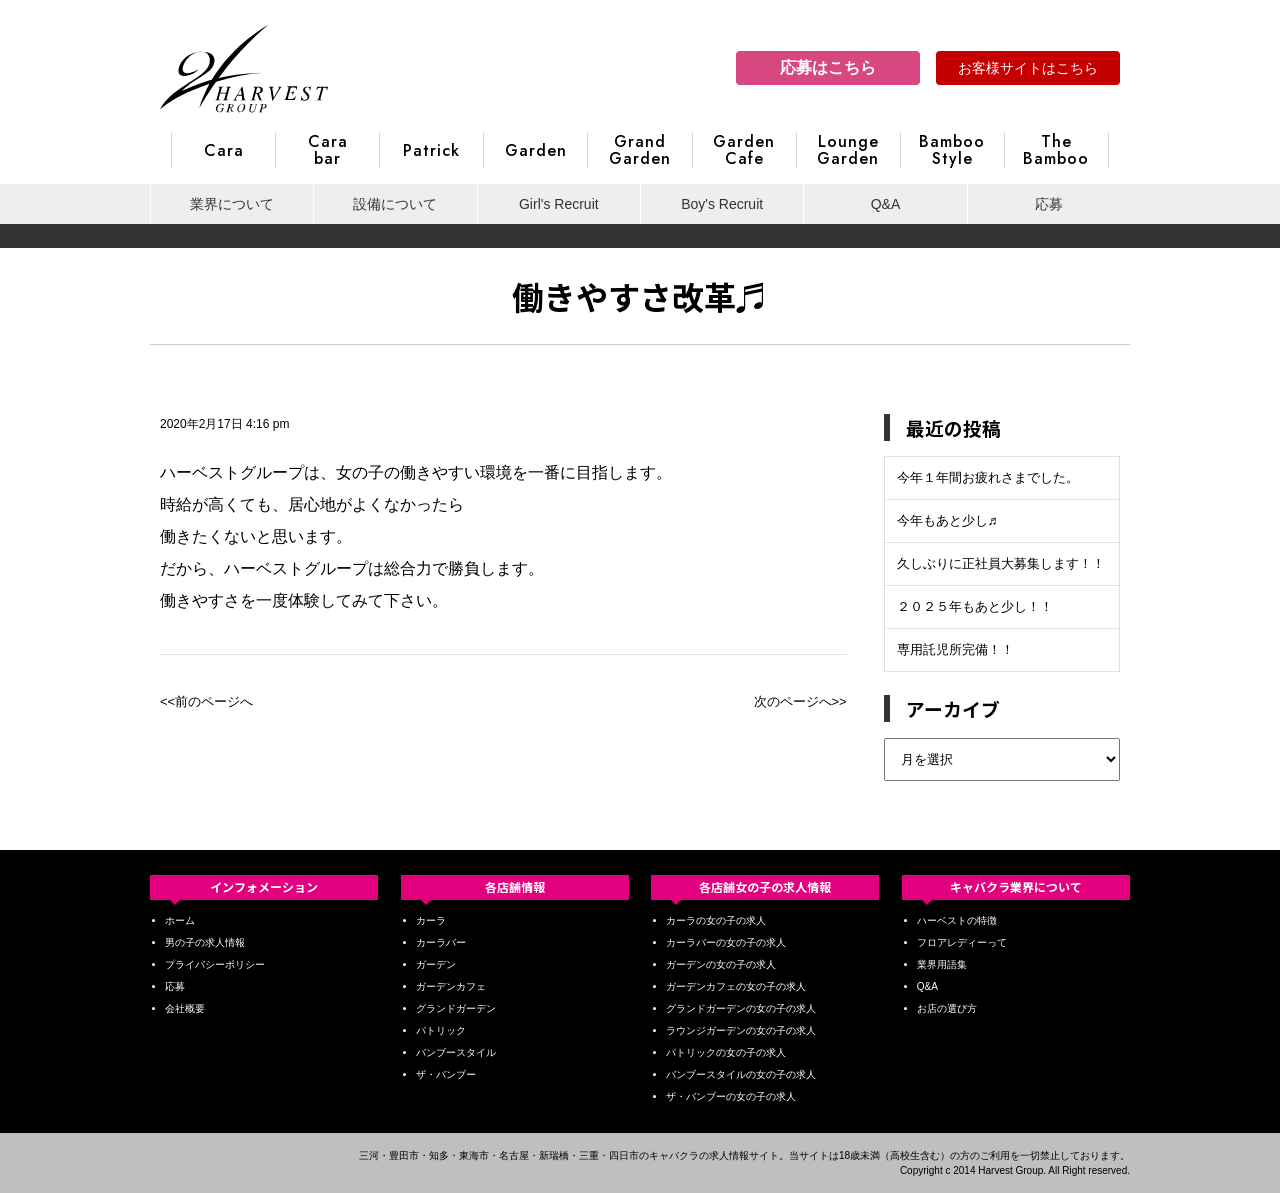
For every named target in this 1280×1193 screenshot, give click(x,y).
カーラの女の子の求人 (716, 920)
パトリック (441, 1030)
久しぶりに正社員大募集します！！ (1001, 563)
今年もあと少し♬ (947, 520)
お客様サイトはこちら (1028, 68)
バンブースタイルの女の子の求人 (741, 1074)
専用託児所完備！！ (955, 649)
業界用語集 (942, 964)
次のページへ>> (800, 701)
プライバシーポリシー (215, 964)
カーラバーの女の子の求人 (726, 942)
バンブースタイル (456, 1052)
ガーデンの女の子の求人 (721, 964)
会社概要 (185, 1008)
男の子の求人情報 (205, 942)
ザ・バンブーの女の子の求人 (731, 1096)
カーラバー (441, 942)
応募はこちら (828, 67)
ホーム (180, 920)
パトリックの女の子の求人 (726, 1052)
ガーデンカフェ (451, 986)
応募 (1049, 204)
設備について (395, 204)
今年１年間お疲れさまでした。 (988, 477)
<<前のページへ (206, 701)
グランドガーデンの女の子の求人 (741, 1008)
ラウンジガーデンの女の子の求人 (741, 1030)
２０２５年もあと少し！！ (975, 606)
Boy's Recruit (722, 204)
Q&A (886, 204)
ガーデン (436, 964)
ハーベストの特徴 (957, 920)
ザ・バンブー (446, 1074)
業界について (232, 204)
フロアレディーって (962, 942)
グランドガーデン (456, 1008)
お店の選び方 (947, 1008)
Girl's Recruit (559, 204)
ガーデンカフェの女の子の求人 (736, 986)
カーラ (431, 920)
